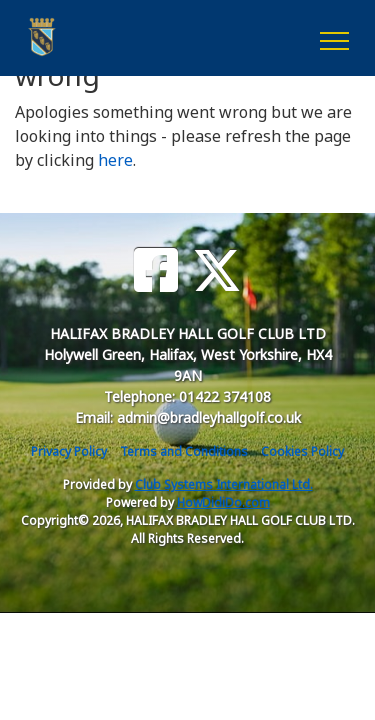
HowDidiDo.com (223, 502)
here (115, 160)
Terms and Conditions (184, 451)
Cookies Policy (302, 451)
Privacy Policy (69, 451)
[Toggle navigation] (333, 38)
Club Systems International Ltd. (224, 484)
